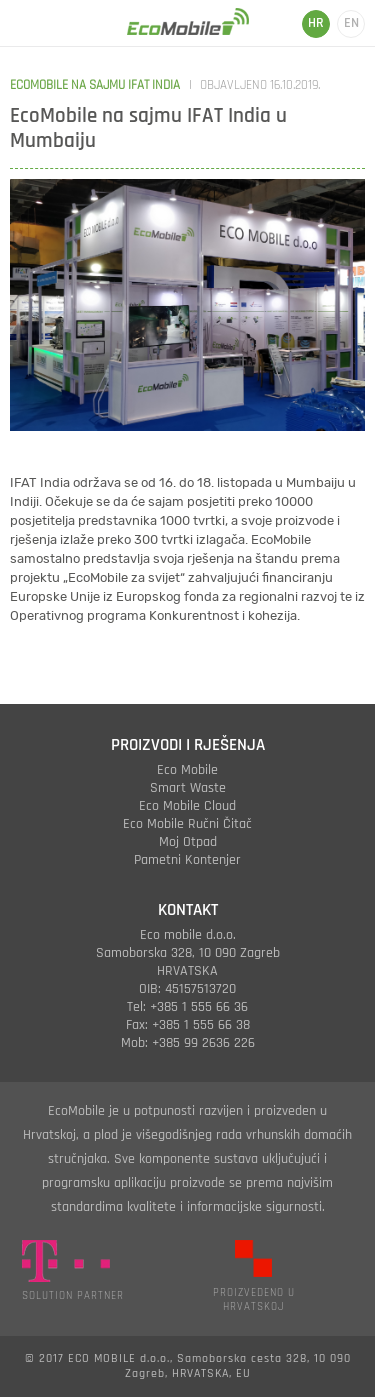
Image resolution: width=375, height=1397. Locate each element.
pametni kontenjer (187, 860)
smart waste (188, 788)
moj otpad (188, 842)
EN (351, 23)
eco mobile (187, 770)
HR (316, 23)
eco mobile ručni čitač (187, 824)
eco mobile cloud (187, 806)
